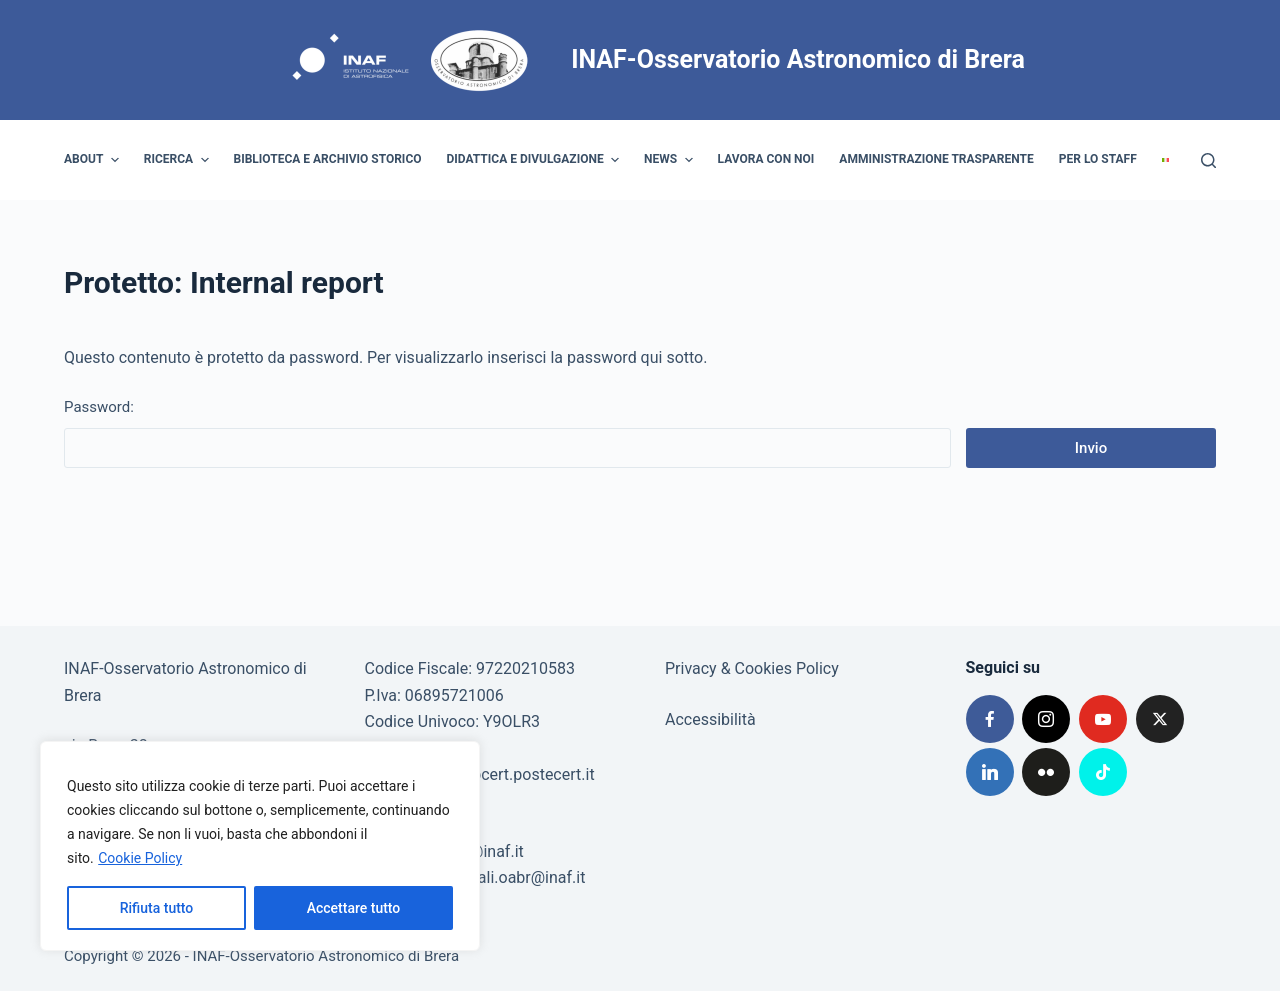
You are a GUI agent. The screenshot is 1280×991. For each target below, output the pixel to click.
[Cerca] (1208, 160)
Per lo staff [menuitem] (1098, 159)
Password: (507, 433)
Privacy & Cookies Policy (752, 668)
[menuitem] (1165, 160)
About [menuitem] (94, 160)
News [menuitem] (671, 160)
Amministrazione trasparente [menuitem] (936, 159)
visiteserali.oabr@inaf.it (501, 877)
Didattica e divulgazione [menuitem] (536, 160)
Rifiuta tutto (157, 908)
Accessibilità (710, 719)
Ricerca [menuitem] (179, 160)
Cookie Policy (140, 858)
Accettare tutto (354, 908)
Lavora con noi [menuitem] (766, 159)
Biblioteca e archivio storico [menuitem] (328, 159)
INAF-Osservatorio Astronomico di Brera (798, 59)
